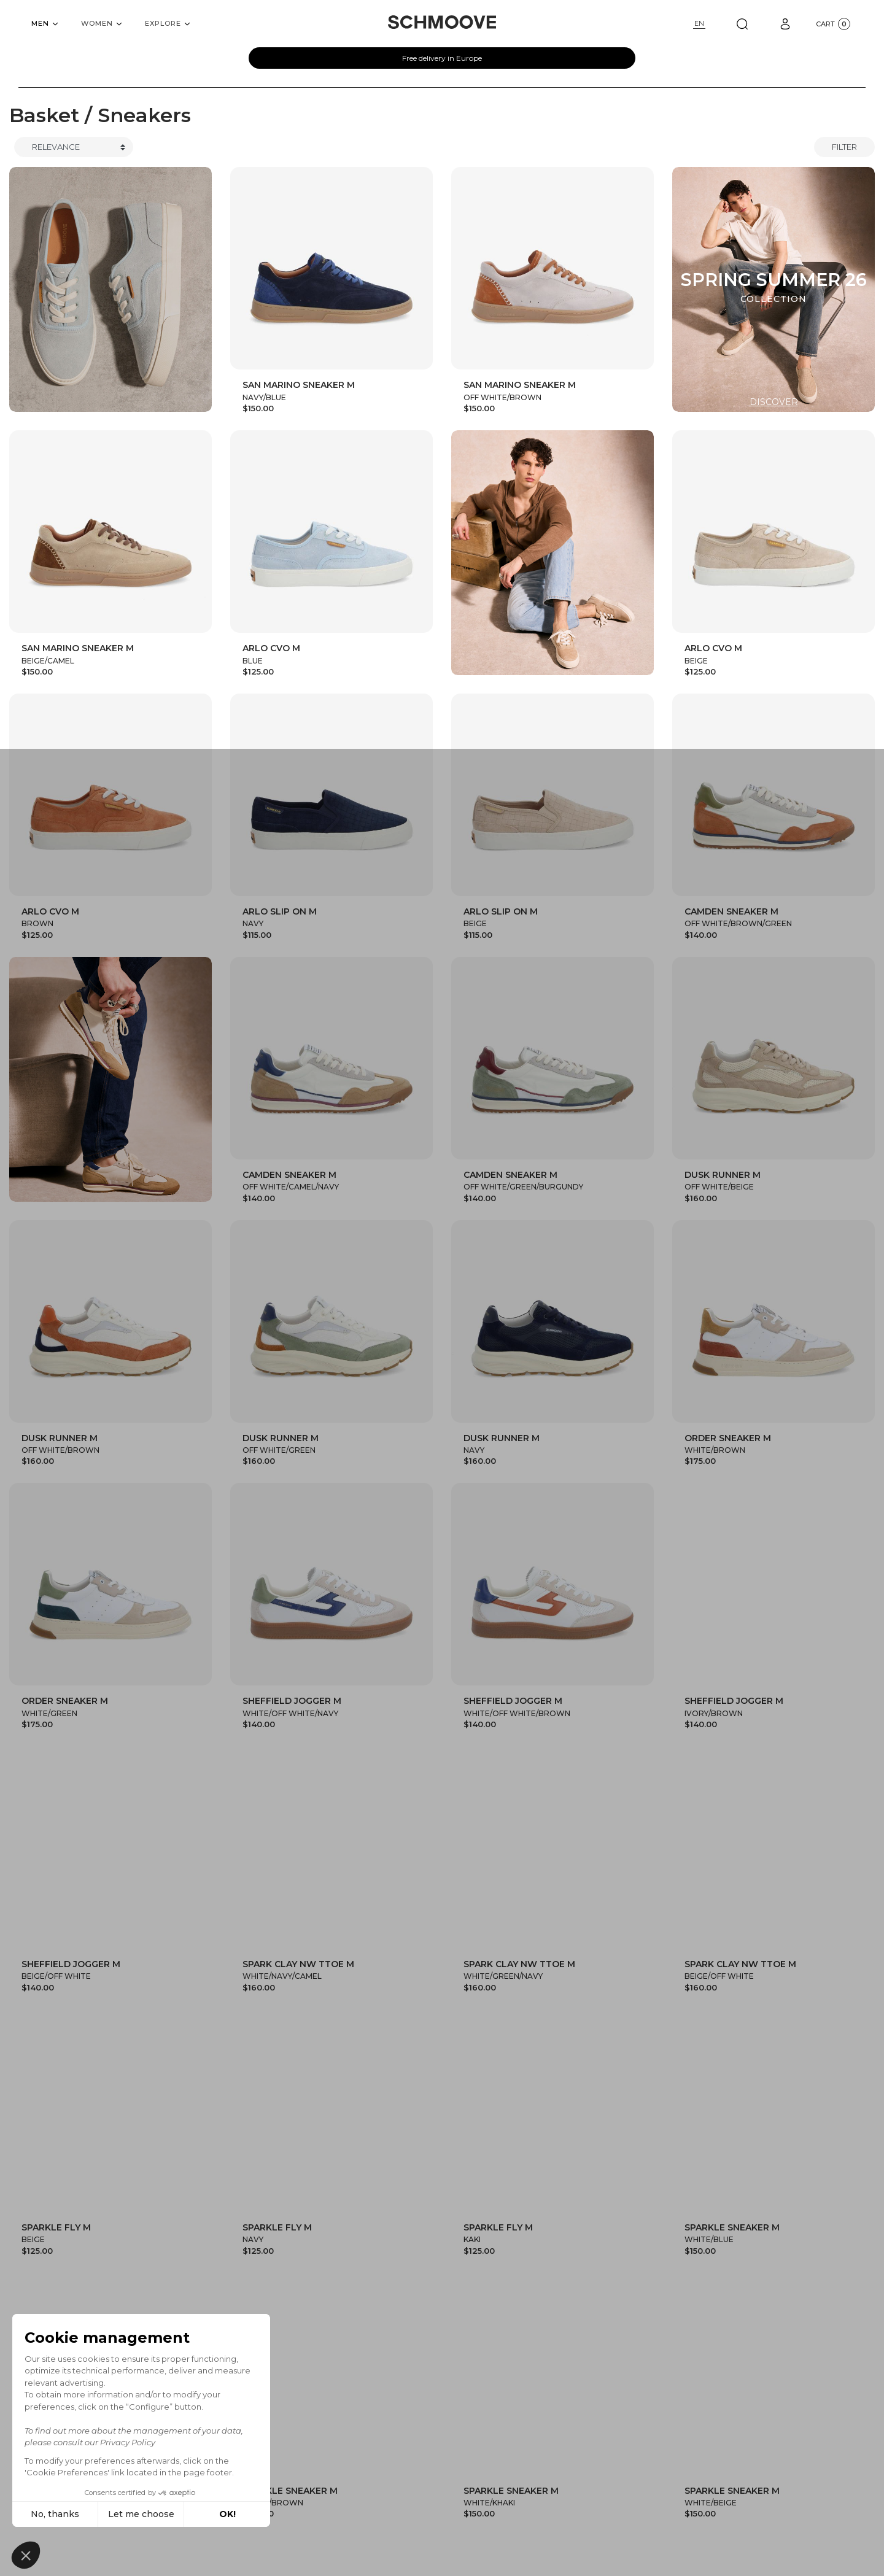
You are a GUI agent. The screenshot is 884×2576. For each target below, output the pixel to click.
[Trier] (73, 147)
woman (476, 2510)
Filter (844, 147)
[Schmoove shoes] (442, 22)
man (417, 2510)
